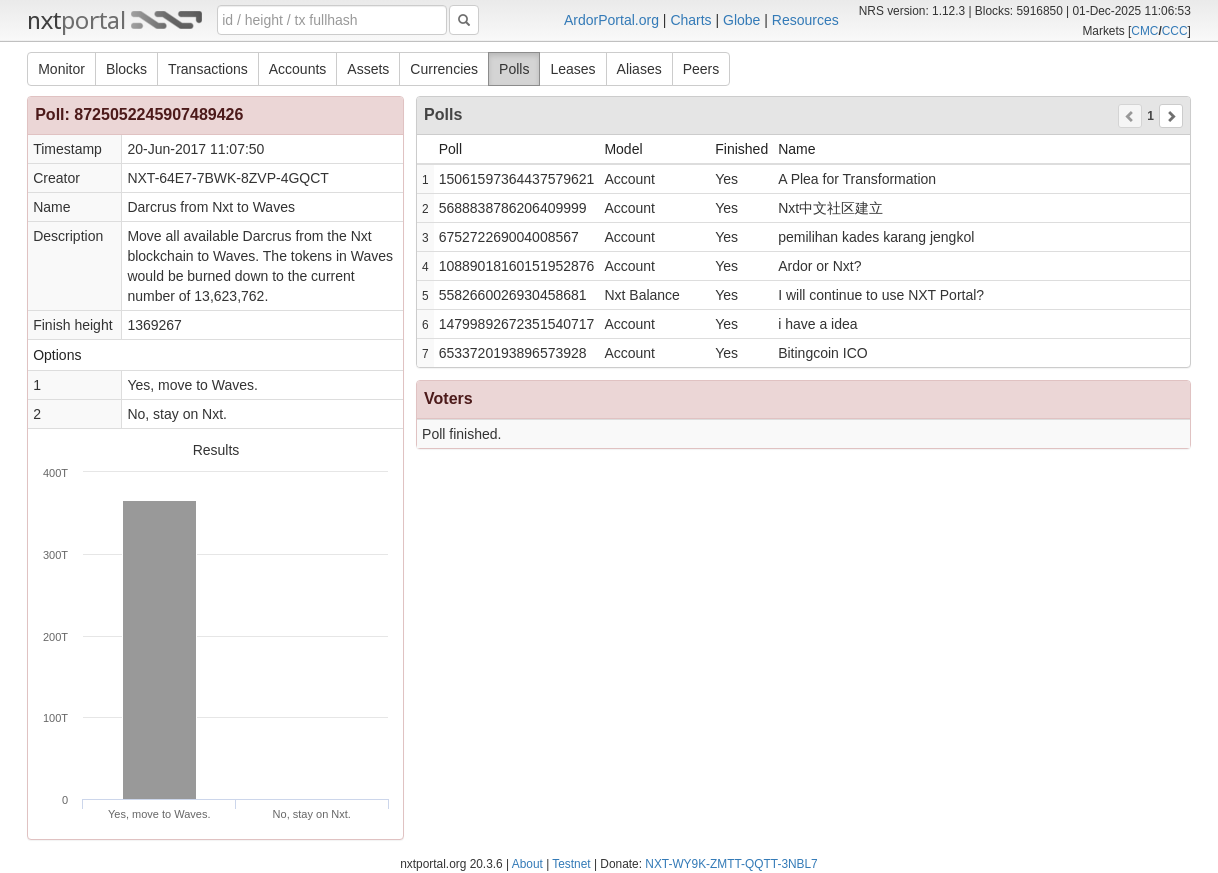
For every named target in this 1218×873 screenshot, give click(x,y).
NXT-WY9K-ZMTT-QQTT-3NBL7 (731, 864)
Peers (701, 69)
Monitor (61, 69)
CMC (1144, 31)
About (527, 864)
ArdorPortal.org (611, 20)
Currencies (444, 69)
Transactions (208, 69)
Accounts (298, 69)
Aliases (639, 69)
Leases (572, 69)
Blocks (126, 69)
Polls (514, 69)
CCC (1175, 31)
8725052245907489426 (158, 114)
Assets (368, 69)
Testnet (571, 864)
